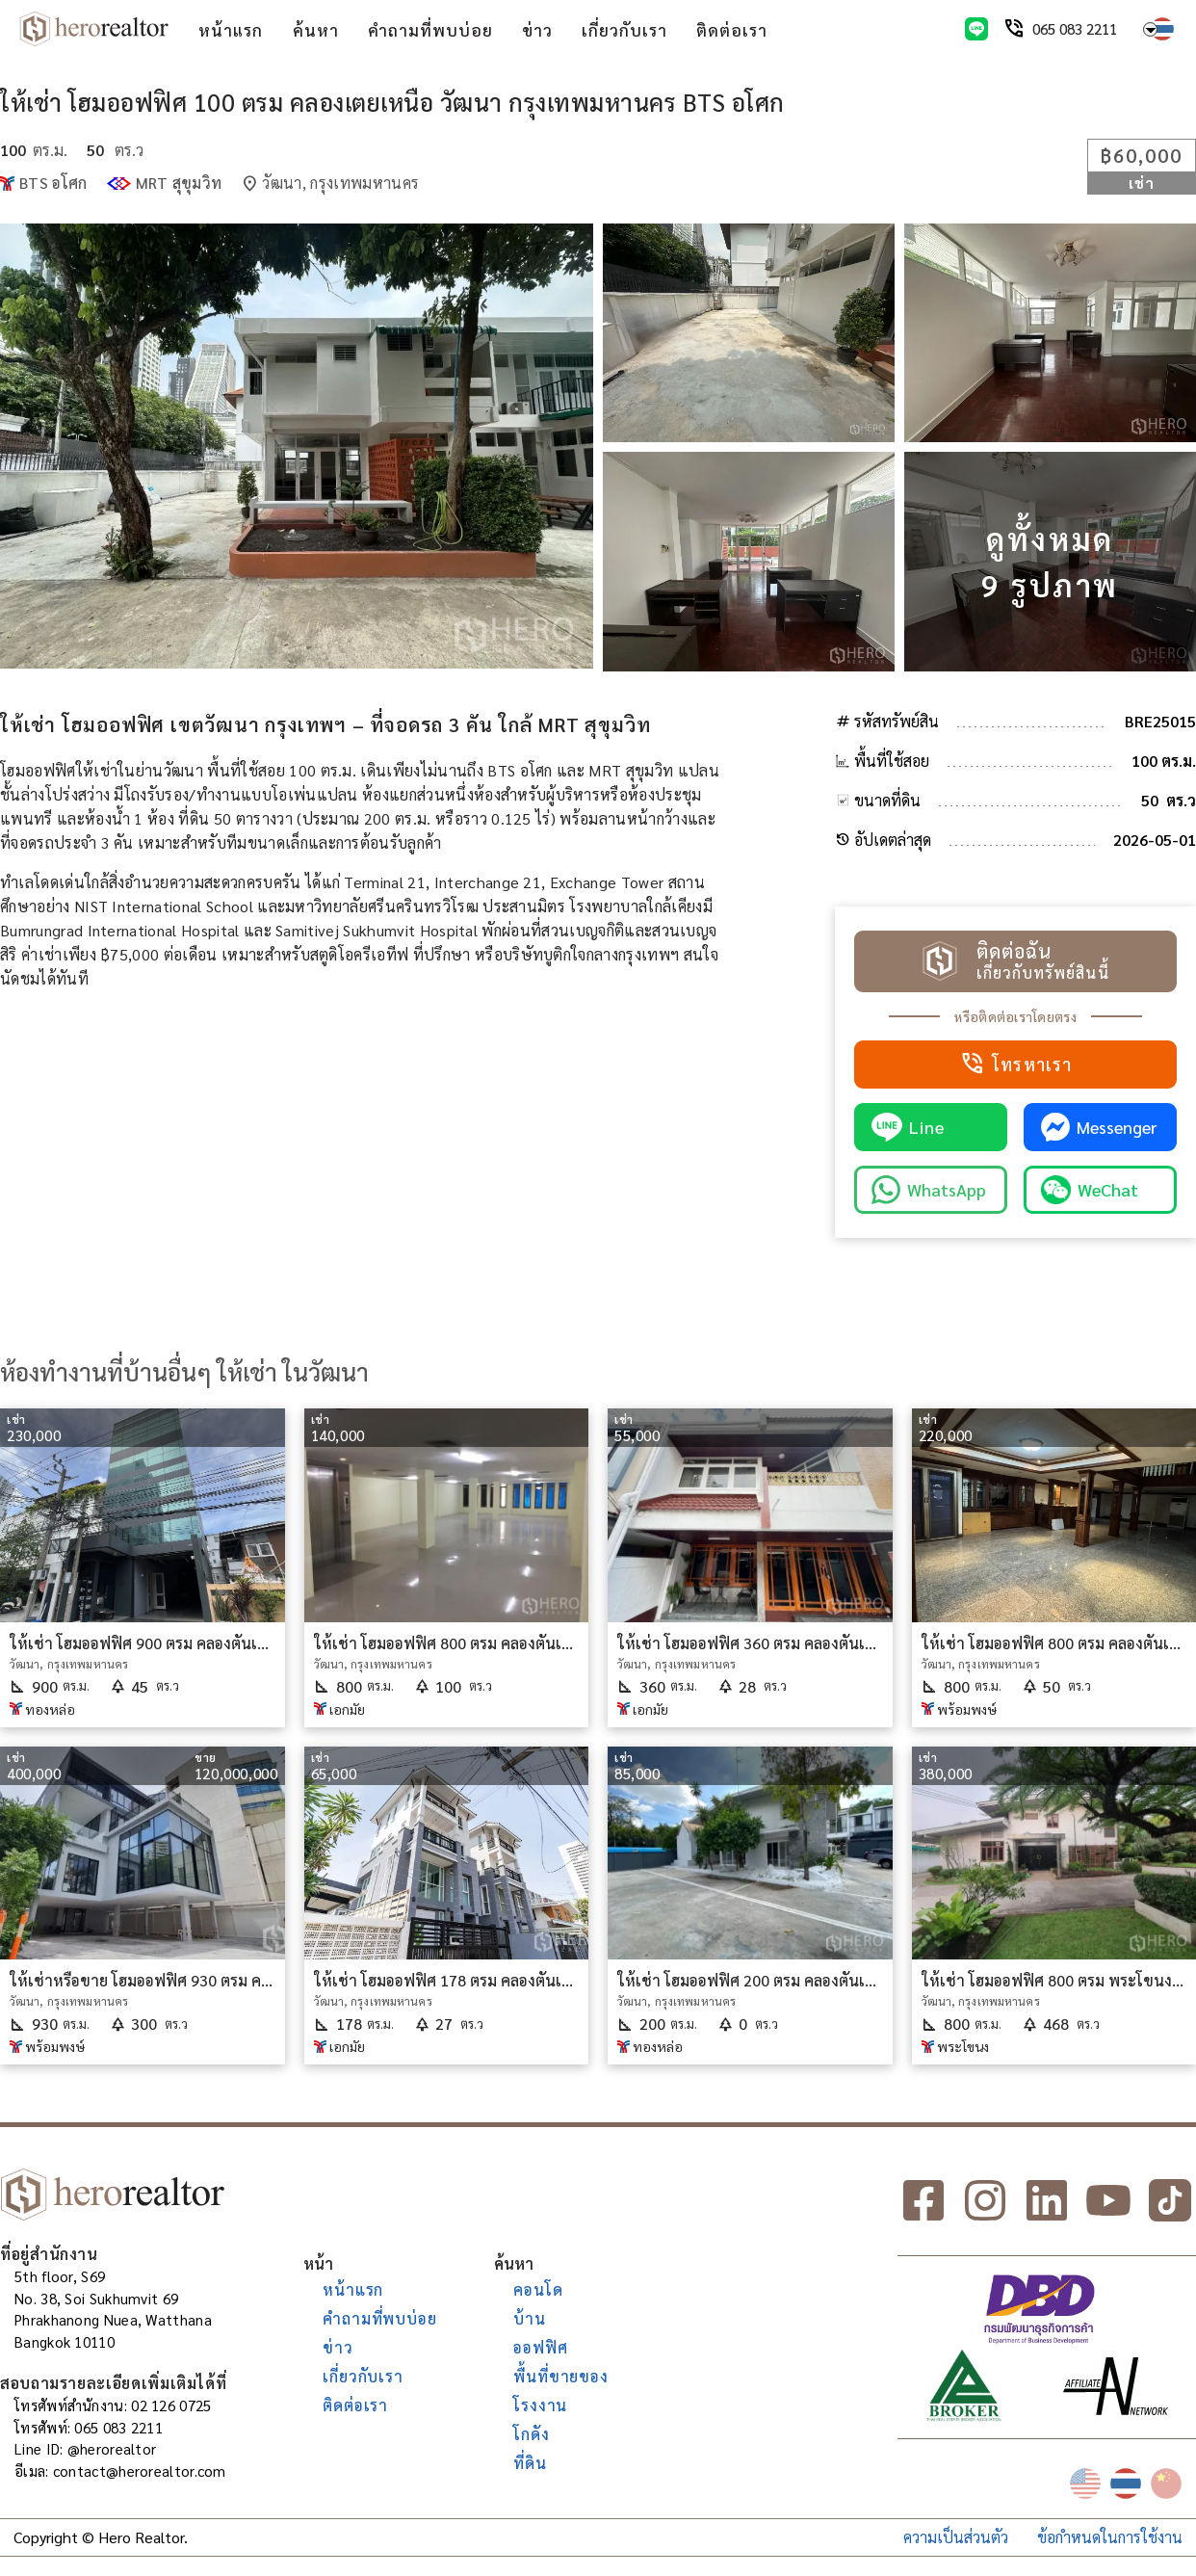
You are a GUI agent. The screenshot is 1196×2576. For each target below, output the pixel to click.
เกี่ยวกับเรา (624, 29)
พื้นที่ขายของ (560, 2376)
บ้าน (529, 2318)
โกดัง (531, 2434)
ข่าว (537, 29)
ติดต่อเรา (731, 29)
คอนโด (537, 2289)
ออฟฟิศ (540, 2347)
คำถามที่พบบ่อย (430, 29)
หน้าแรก (230, 29)
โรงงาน (540, 2405)
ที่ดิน (529, 2463)
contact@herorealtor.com (139, 2470)
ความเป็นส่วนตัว (955, 2537)
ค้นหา (316, 29)
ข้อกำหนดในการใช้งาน (1110, 2537)
